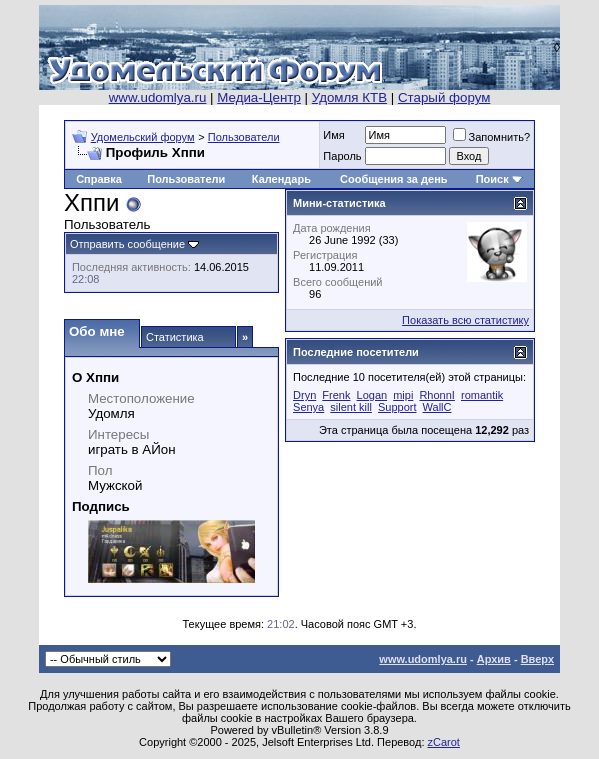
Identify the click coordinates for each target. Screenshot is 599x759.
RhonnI (436, 395)
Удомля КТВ (349, 97)
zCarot (444, 742)
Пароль (342, 156)
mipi (403, 395)
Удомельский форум (143, 137)
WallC (437, 407)
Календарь (281, 179)
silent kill (351, 407)
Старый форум (444, 97)
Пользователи (244, 137)
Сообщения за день (393, 179)
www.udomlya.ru (158, 97)
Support (397, 407)
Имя (333, 135)
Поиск (492, 179)
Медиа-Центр (259, 97)
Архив (494, 659)
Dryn (304, 395)
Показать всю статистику (465, 320)
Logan (372, 395)
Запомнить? (492, 137)
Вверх (537, 659)
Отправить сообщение (127, 244)
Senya (308, 407)
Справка (99, 179)
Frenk (336, 395)
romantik (482, 395)
